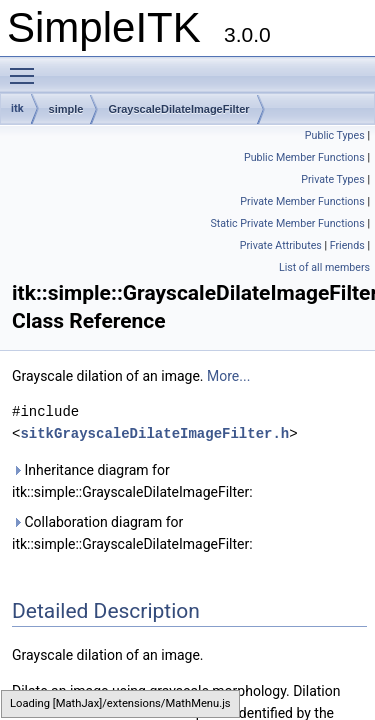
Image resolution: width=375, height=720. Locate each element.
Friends (347, 245)
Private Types (333, 179)
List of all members (324, 267)
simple (66, 109)
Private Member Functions (302, 201)
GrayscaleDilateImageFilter (178, 109)
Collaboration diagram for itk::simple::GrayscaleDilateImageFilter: (132, 533)
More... (228, 376)
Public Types (335, 135)
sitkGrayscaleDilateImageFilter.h (154, 433)
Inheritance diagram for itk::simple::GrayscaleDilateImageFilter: (132, 481)
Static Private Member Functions (287, 223)
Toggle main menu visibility (27, 67)
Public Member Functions (304, 157)
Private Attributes (281, 245)
